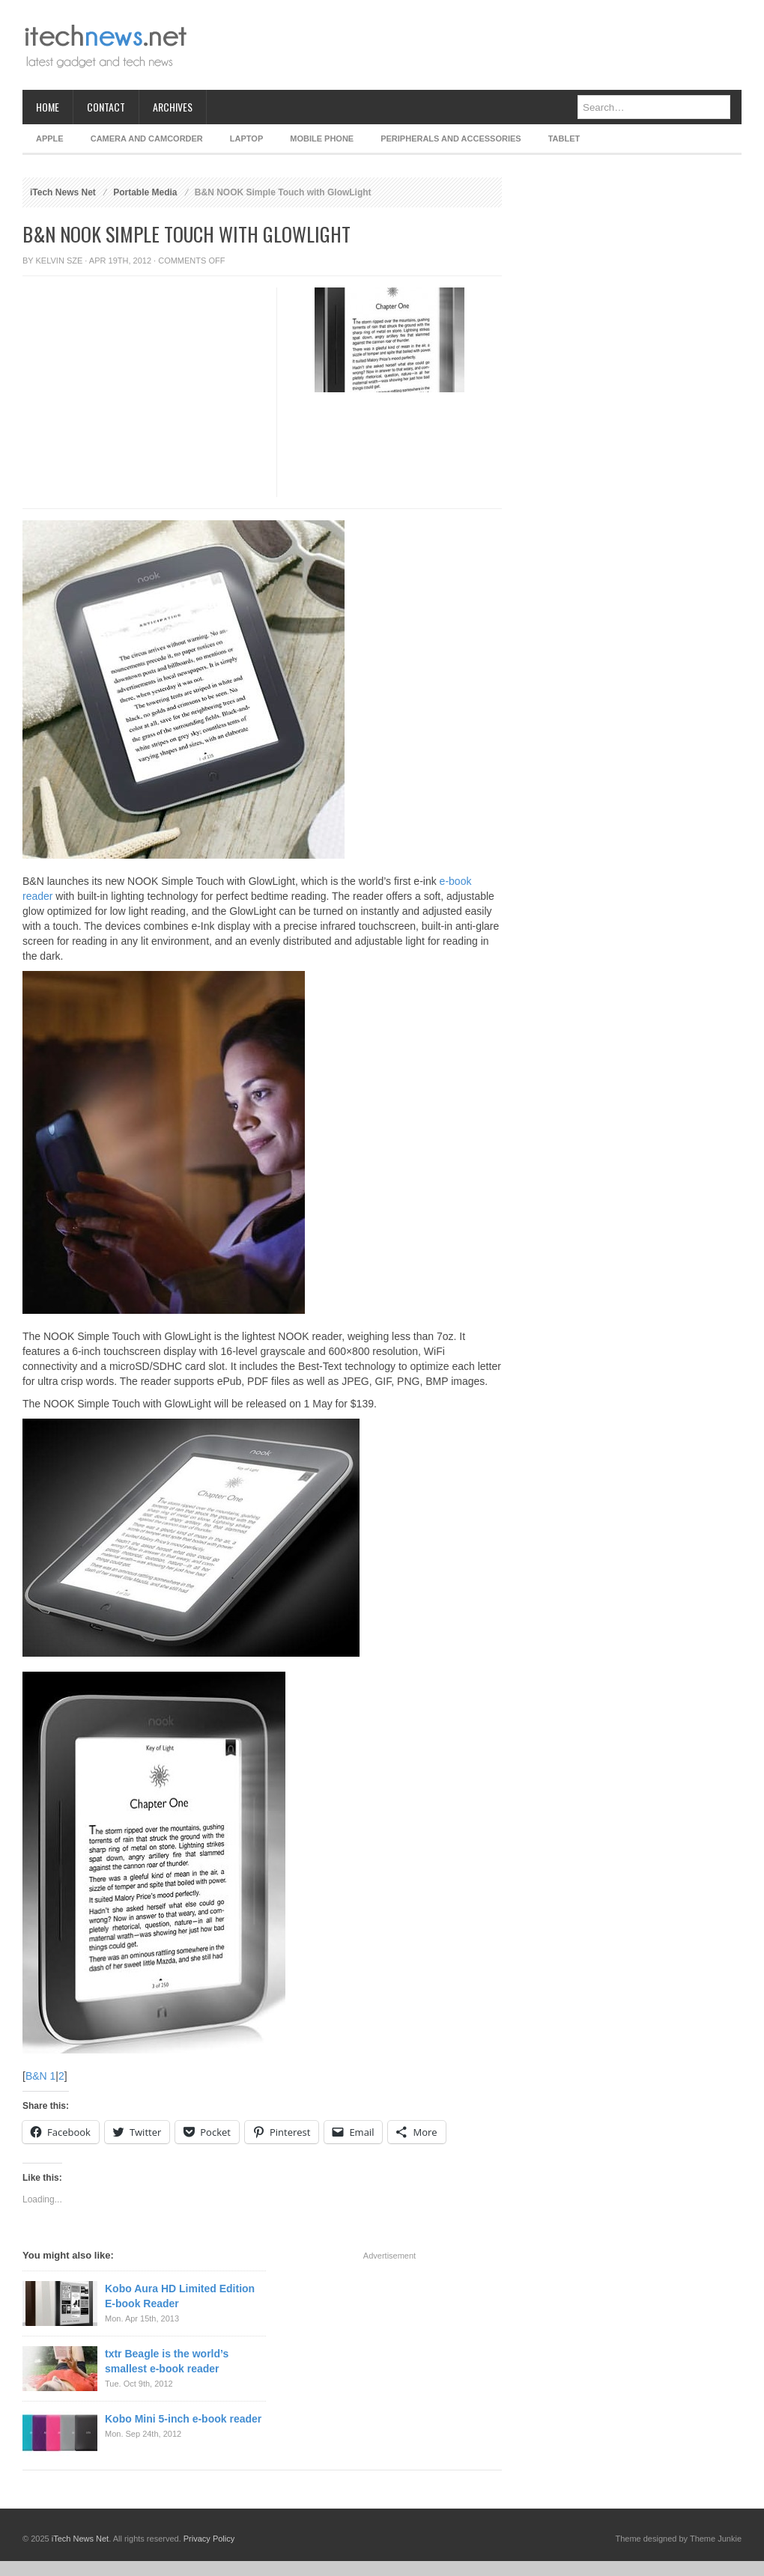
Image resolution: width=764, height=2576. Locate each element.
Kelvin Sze (59, 260)
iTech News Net (63, 192)
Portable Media (145, 192)
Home (47, 107)
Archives (172, 107)
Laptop (246, 138)
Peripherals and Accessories (451, 138)
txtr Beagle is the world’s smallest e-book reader (166, 2361)
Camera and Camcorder (147, 138)
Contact (106, 107)
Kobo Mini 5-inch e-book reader (183, 2419)
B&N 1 (40, 2076)
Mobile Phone (322, 138)
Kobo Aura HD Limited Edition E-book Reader (180, 2296)
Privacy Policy (209, 2538)
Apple (50, 138)
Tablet (564, 138)
